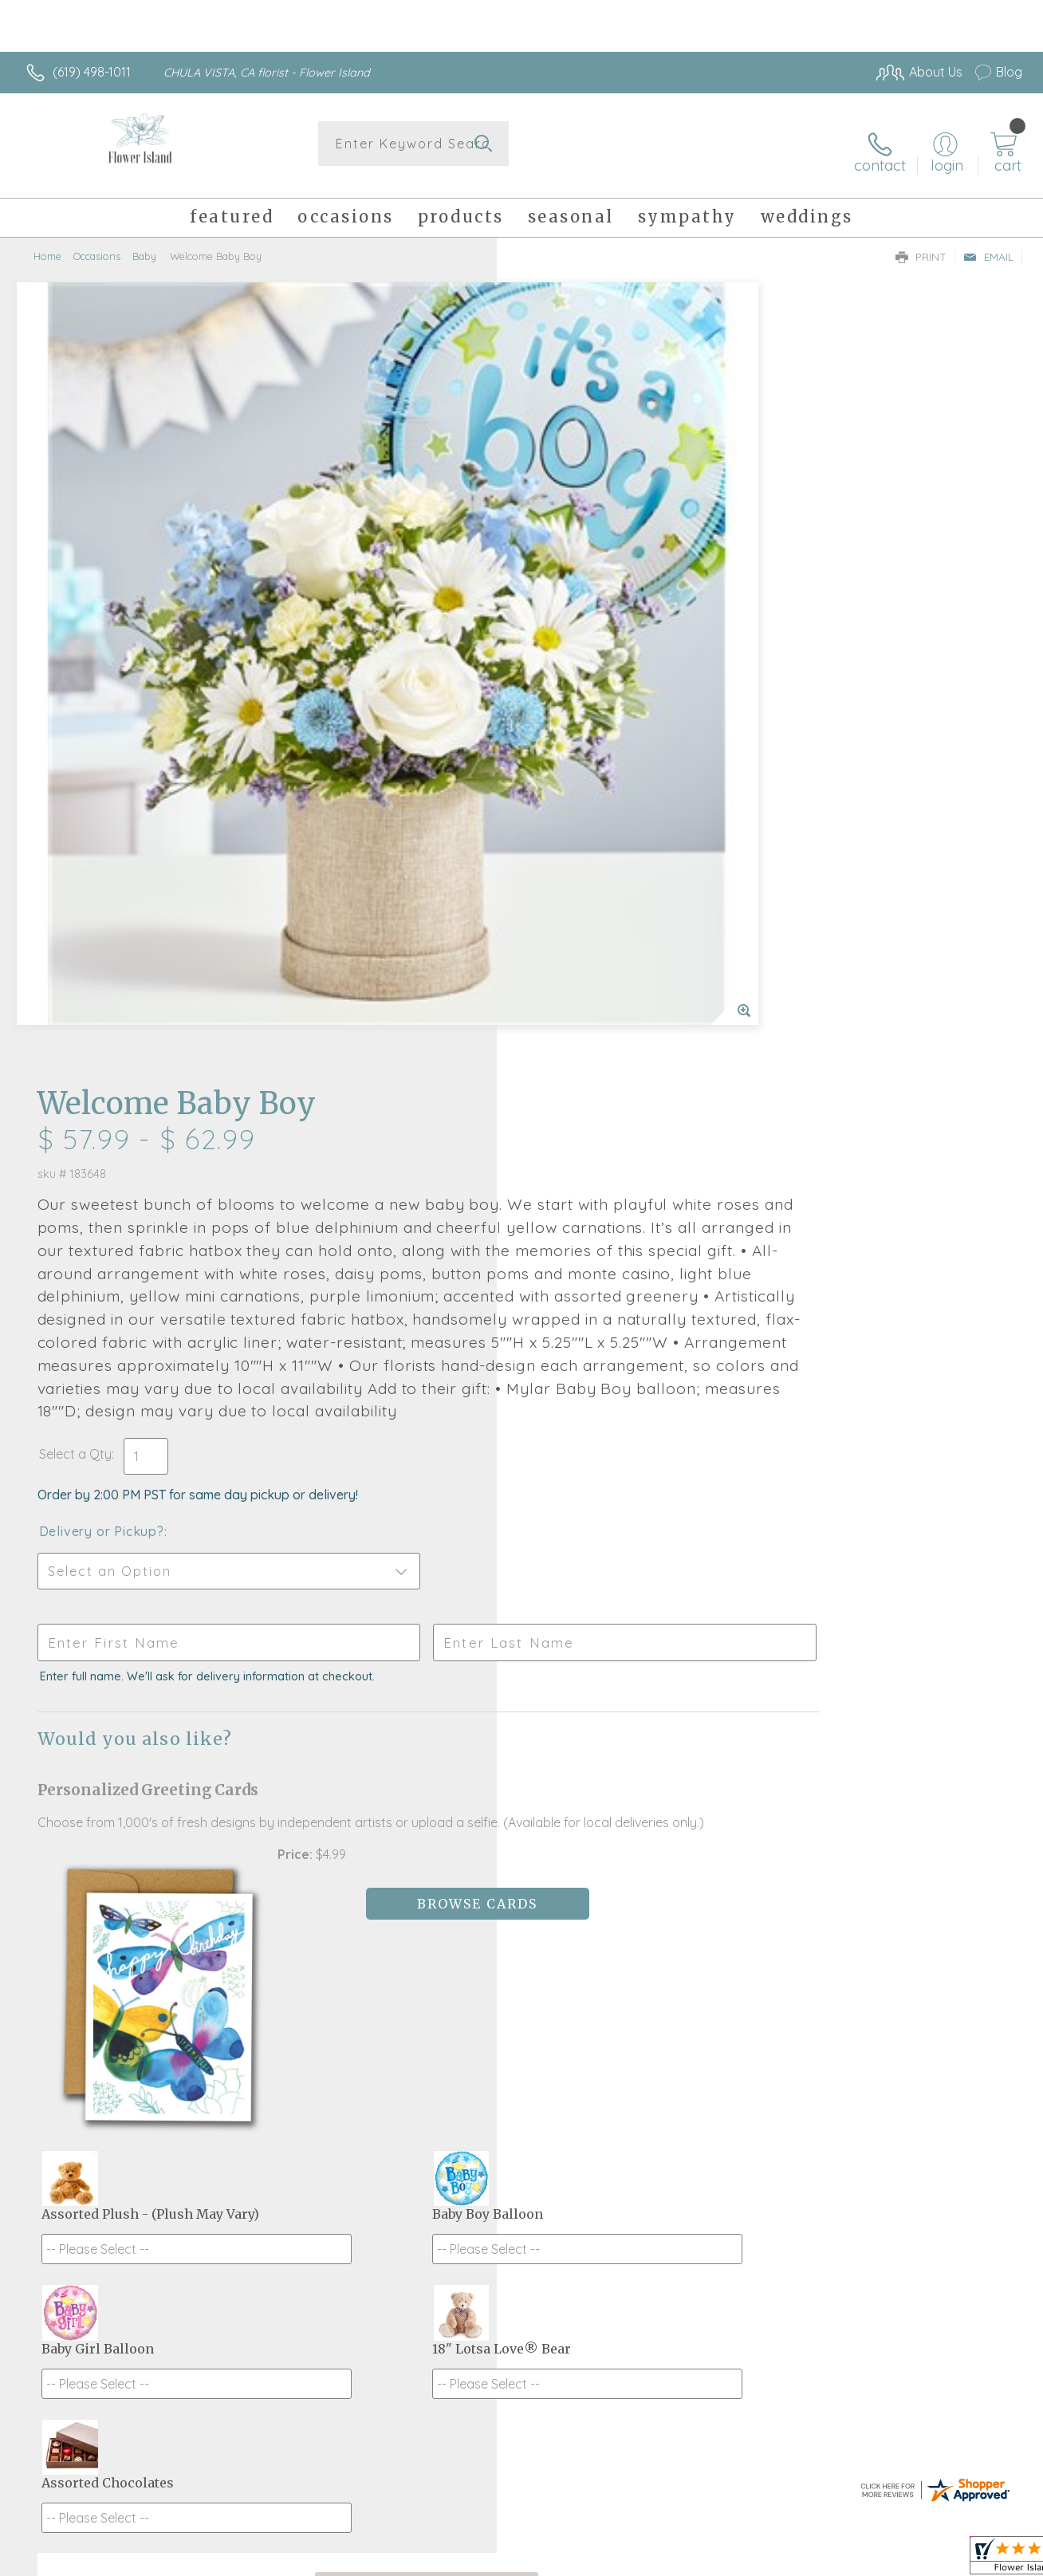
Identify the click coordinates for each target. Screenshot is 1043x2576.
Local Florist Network (878, 2560)
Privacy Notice (764, 2560)
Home (47, 243)
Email (988, 244)
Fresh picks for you (521, 2004)
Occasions (96, 243)
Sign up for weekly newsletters (522, 2092)
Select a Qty (559, 750)
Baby (144, 243)
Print (921, 244)
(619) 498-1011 (92, 72)
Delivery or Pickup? (585, 828)
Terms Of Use (670, 2560)
